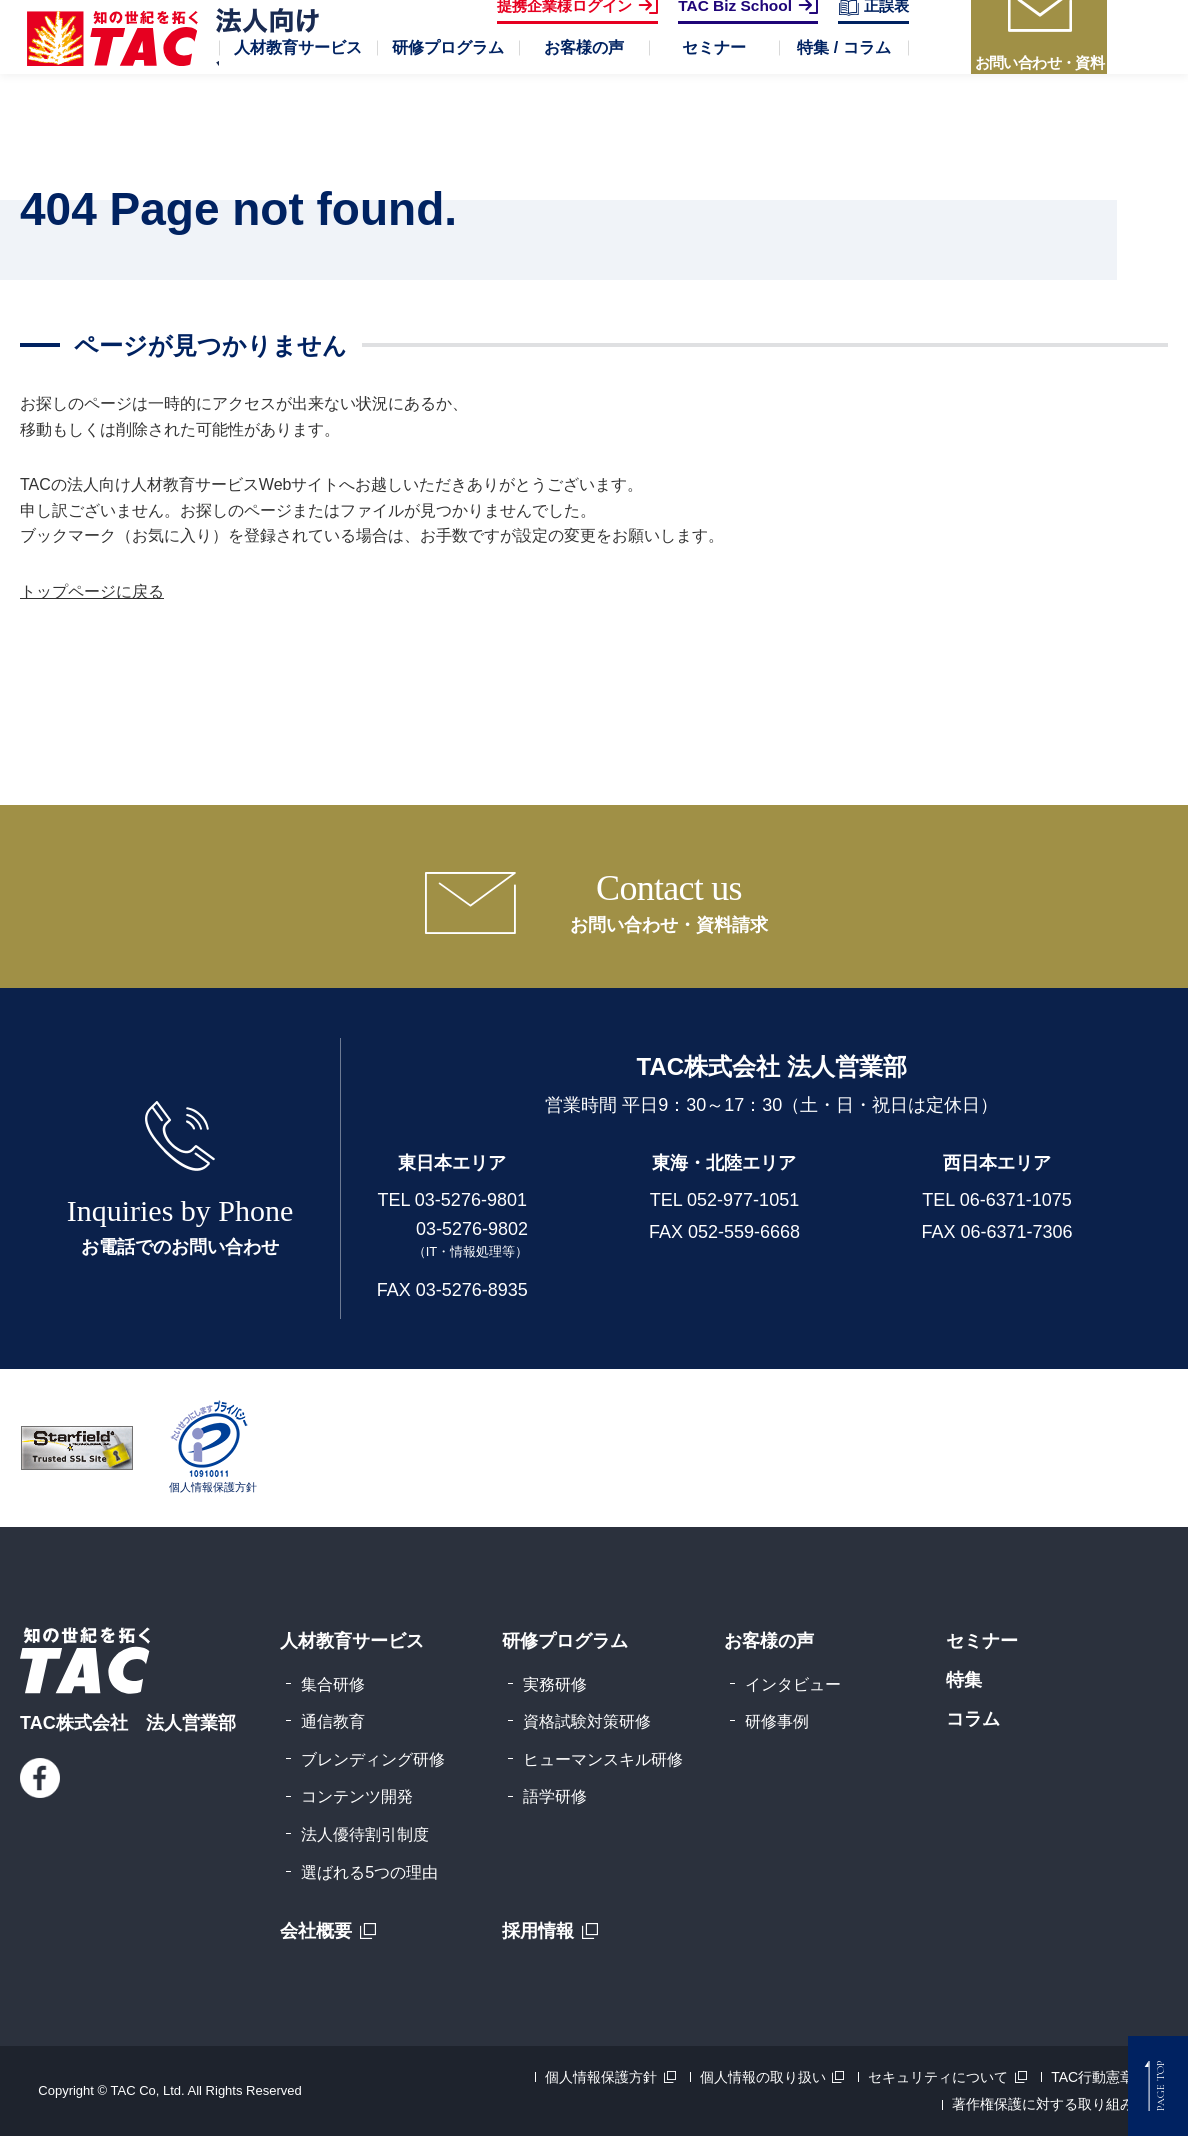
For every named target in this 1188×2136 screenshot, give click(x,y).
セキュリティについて (938, 2077)
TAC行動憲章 (1092, 2077)
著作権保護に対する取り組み (1043, 2104)
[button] (298, 110)
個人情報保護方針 (601, 2077)
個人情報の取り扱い (763, 2077)
